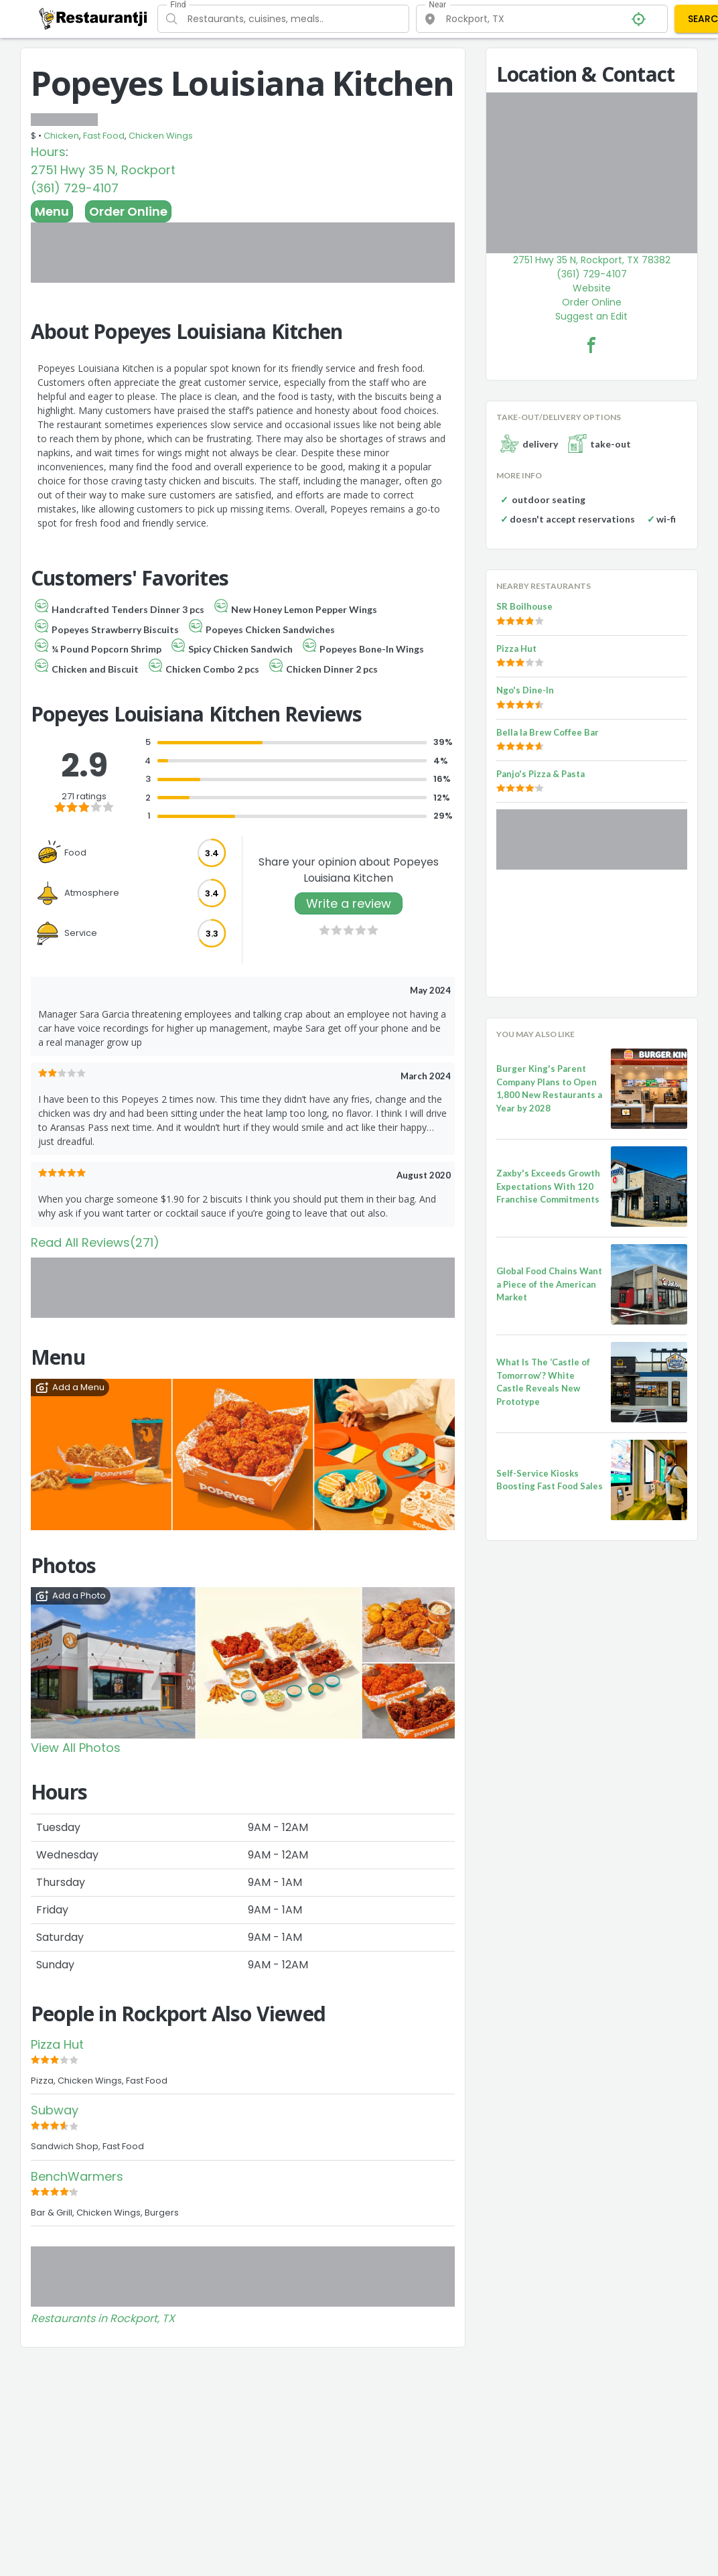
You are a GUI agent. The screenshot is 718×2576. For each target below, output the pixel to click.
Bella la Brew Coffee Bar (547, 732)
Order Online (128, 211)
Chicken (61, 135)
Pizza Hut (57, 2044)
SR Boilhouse (524, 606)
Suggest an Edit (591, 316)
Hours (48, 151)
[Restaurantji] (93, 18)
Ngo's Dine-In (525, 690)
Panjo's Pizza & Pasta (540, 773)
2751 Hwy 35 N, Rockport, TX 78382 (591, 260)
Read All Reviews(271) (95, 1242)
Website (592, 288)
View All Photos (76, 1747)
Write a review (348, 903)
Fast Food (104, 135)
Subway (54, 2110)
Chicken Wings (161, 135)
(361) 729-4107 (75, 188)
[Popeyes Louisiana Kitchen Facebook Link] (591, 345)
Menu (52, 211)
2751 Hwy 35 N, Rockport (103, 169)
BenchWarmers (77, 2176)
